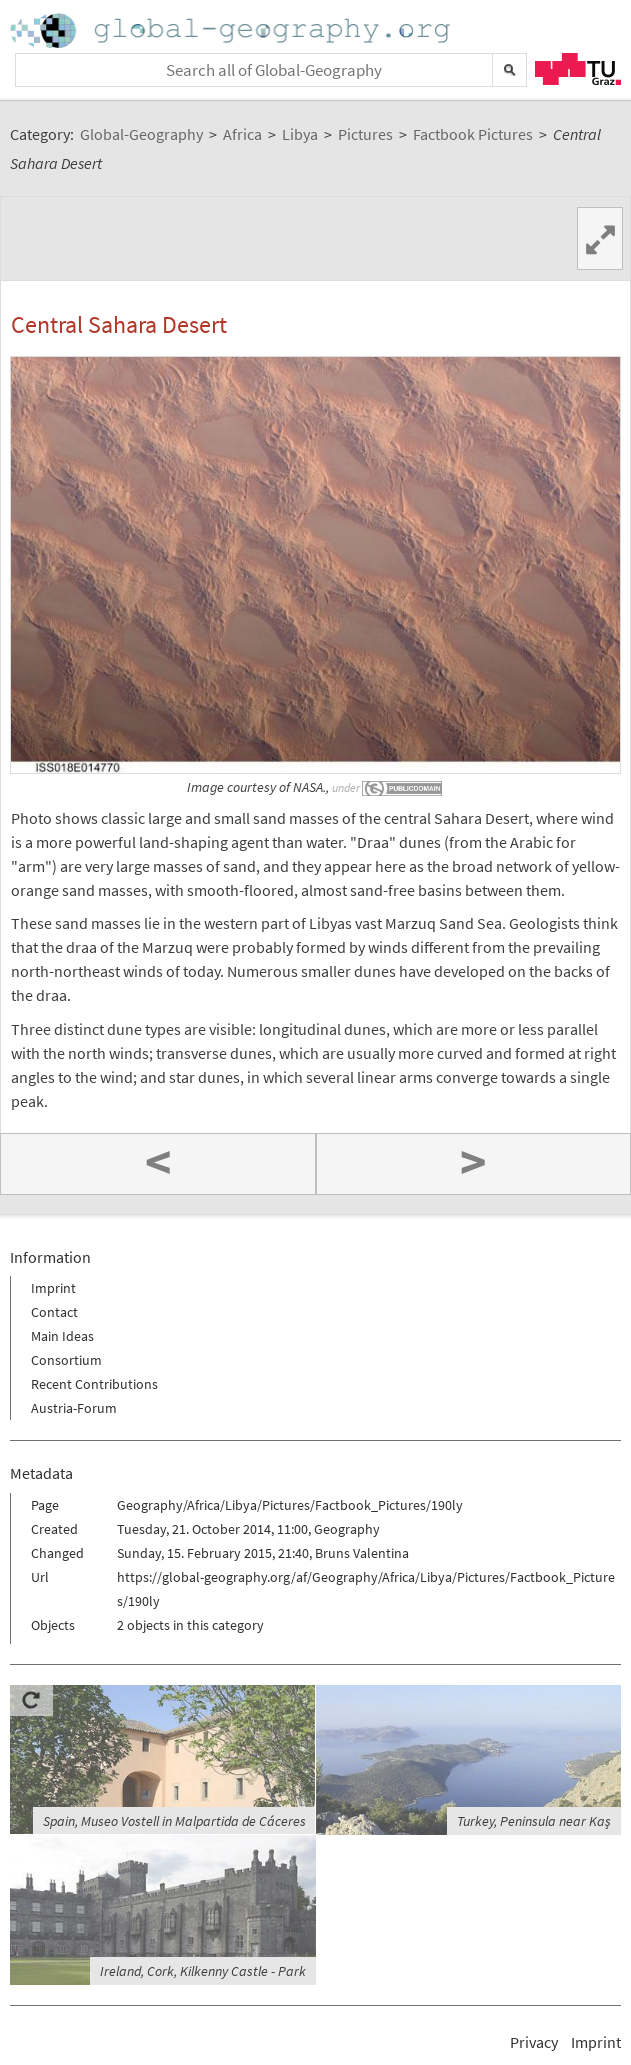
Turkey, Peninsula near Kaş (534, 1821)
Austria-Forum (74, 1408)
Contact (54, 1312)
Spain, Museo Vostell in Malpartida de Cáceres (174, 1821)
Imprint (53, 1288)
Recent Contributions (94, 1384)
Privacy (534, 2042)
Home (232, 30)
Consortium (66, 1360)
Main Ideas (62, 1336)
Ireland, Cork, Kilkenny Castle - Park (203, 1971)
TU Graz (578, 69)
